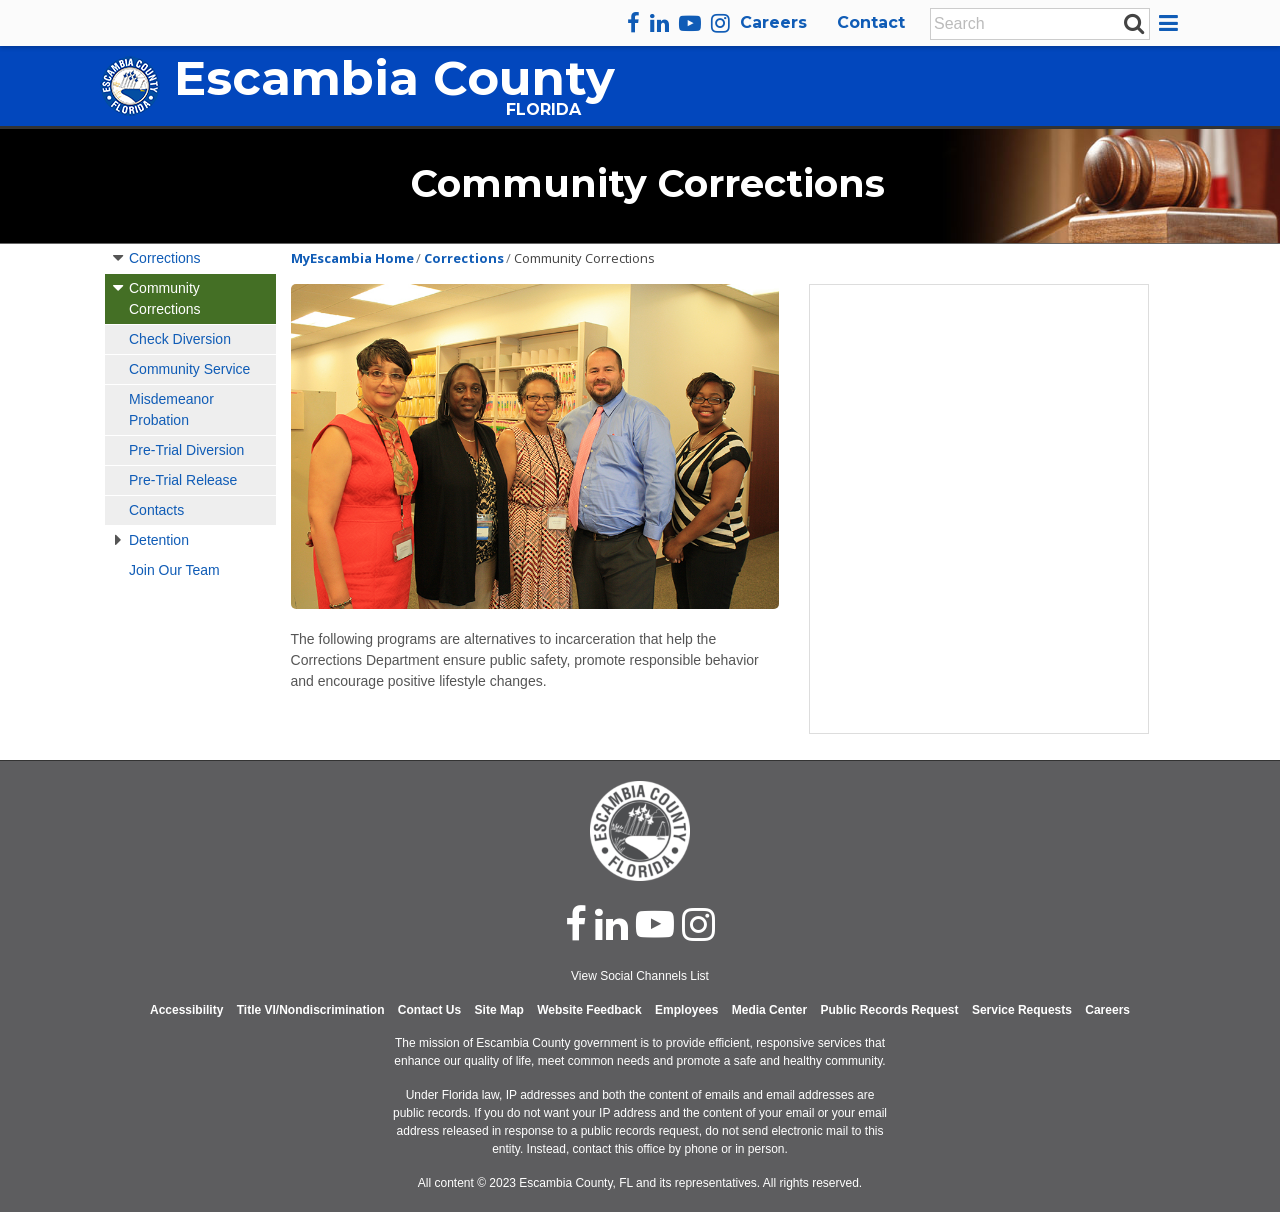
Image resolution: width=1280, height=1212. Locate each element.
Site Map (499, 1010)
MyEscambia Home (352, 258)
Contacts (156, 510)
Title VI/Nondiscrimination (311, 1010)
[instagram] (720, 23)
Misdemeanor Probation (171, 409)
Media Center (769, 1010)
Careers (773, 22)
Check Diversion (180, 339)
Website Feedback (589, 1010)
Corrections (165, 258)
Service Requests (1022, 1010)
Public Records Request (889, 1010)
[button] (1171, 23)
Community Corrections (165, 298)
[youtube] (690, 23)
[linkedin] (659, 23)
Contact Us (429, 1010)
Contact (871, 22)
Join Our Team (174, 570)
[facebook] (633, 23)
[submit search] (1134, 23)
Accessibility (186, 1010)
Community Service (189, 369)
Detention (159, 540)
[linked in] (611, 924)
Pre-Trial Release (183, 480)
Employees (686, 1010)
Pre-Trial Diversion (186, 450)
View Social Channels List (640, 976)
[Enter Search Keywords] (1034, 24)
